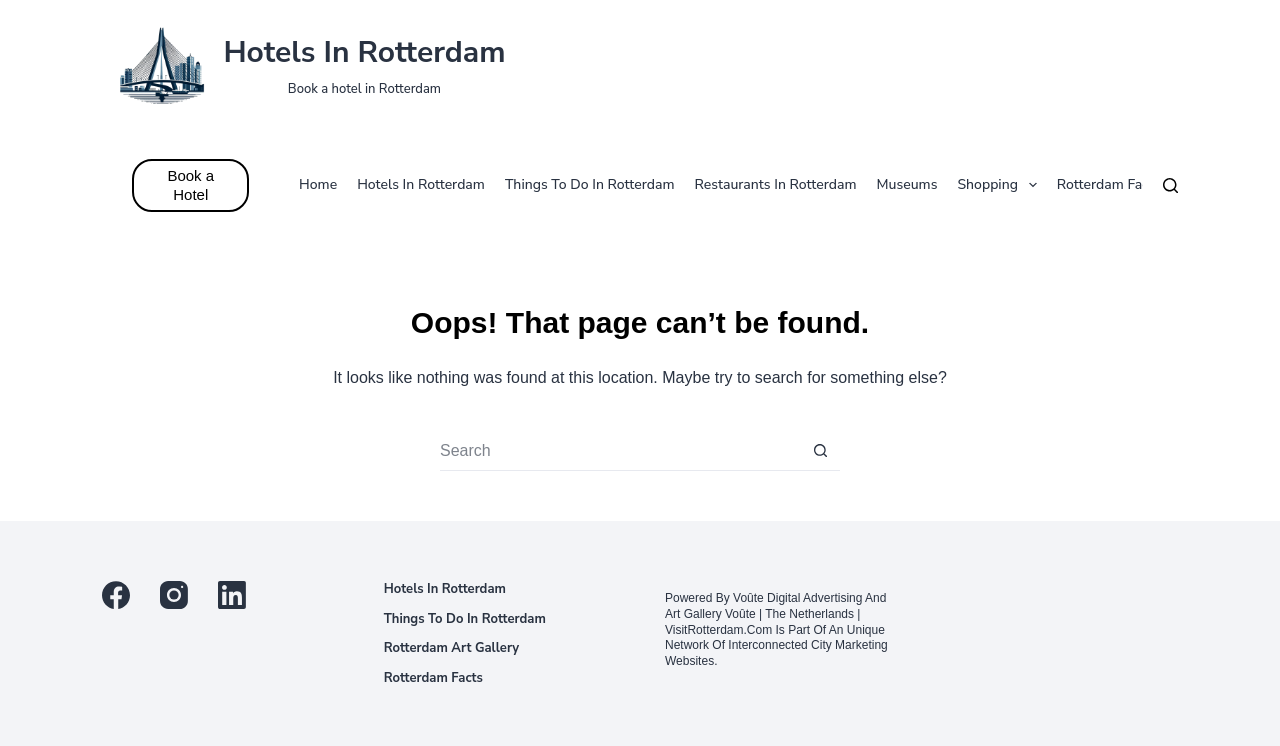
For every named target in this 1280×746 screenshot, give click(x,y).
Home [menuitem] (318, 184)
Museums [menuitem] (907, 184)
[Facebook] (116, 595)
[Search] (1170, 185)
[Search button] (820, 451)
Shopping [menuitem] (1000, 185)
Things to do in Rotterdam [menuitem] (590, 184)
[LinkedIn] (232, 595)
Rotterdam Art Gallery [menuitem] (452, 648)
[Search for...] (620, 451)
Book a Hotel (190, 185)
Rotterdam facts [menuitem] (1109, 184)
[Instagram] (174, 595)
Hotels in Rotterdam (364, 52)
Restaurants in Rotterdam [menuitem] (776, 184)
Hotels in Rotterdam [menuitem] (421, 184)
